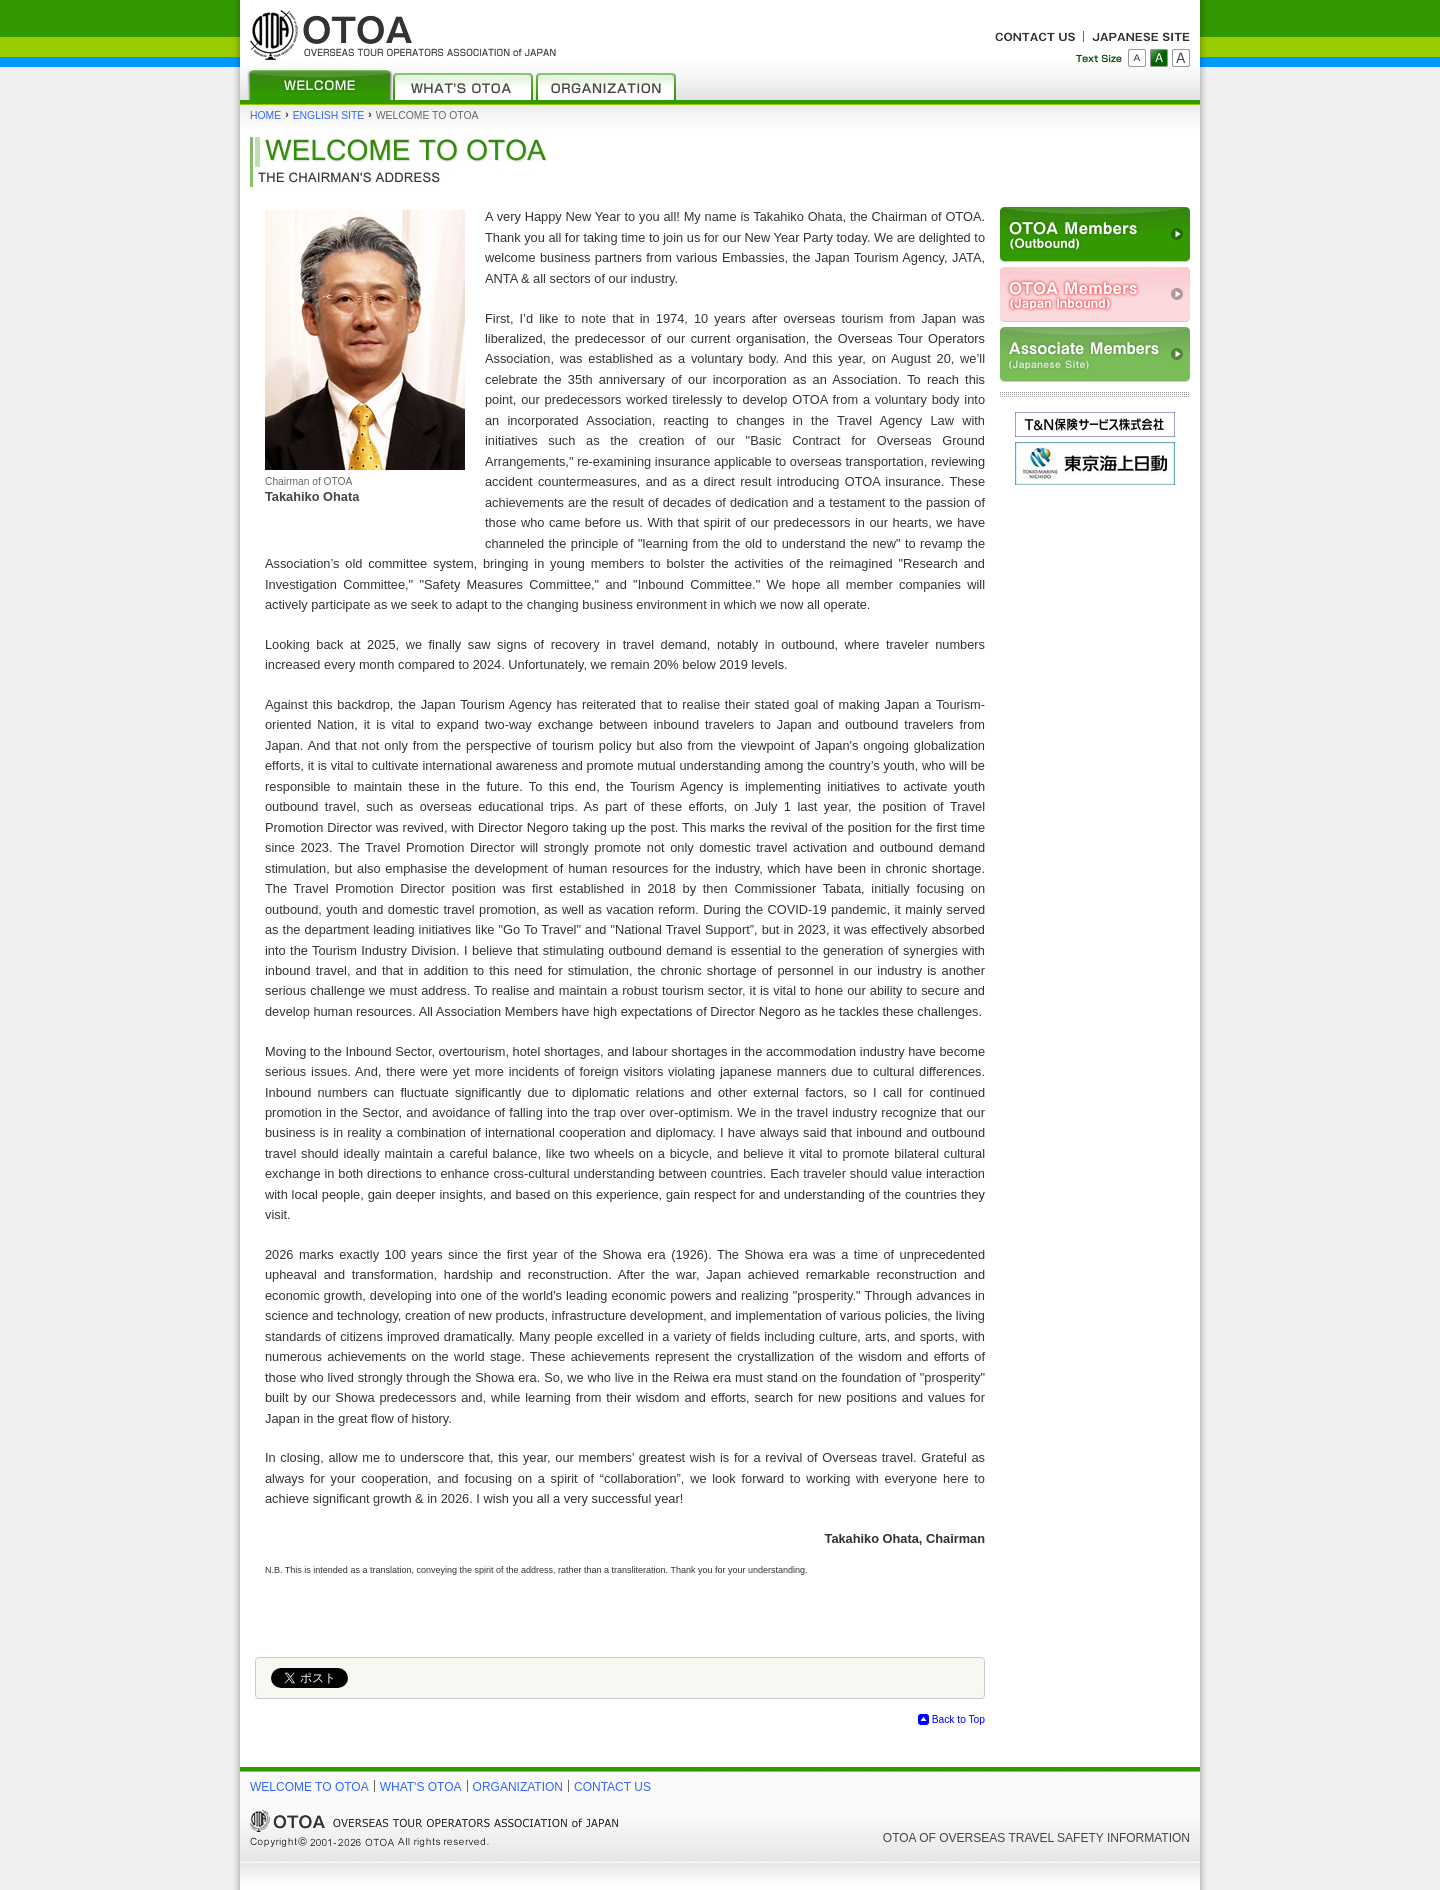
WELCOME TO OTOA (309, 1787)
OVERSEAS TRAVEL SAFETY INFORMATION (1064, 1838)
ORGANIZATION (518, 1787)
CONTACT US (612, 1787)
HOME (265, 115)
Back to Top (958, 1719)
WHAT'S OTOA (421, 1787)
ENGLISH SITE (329, 115)
